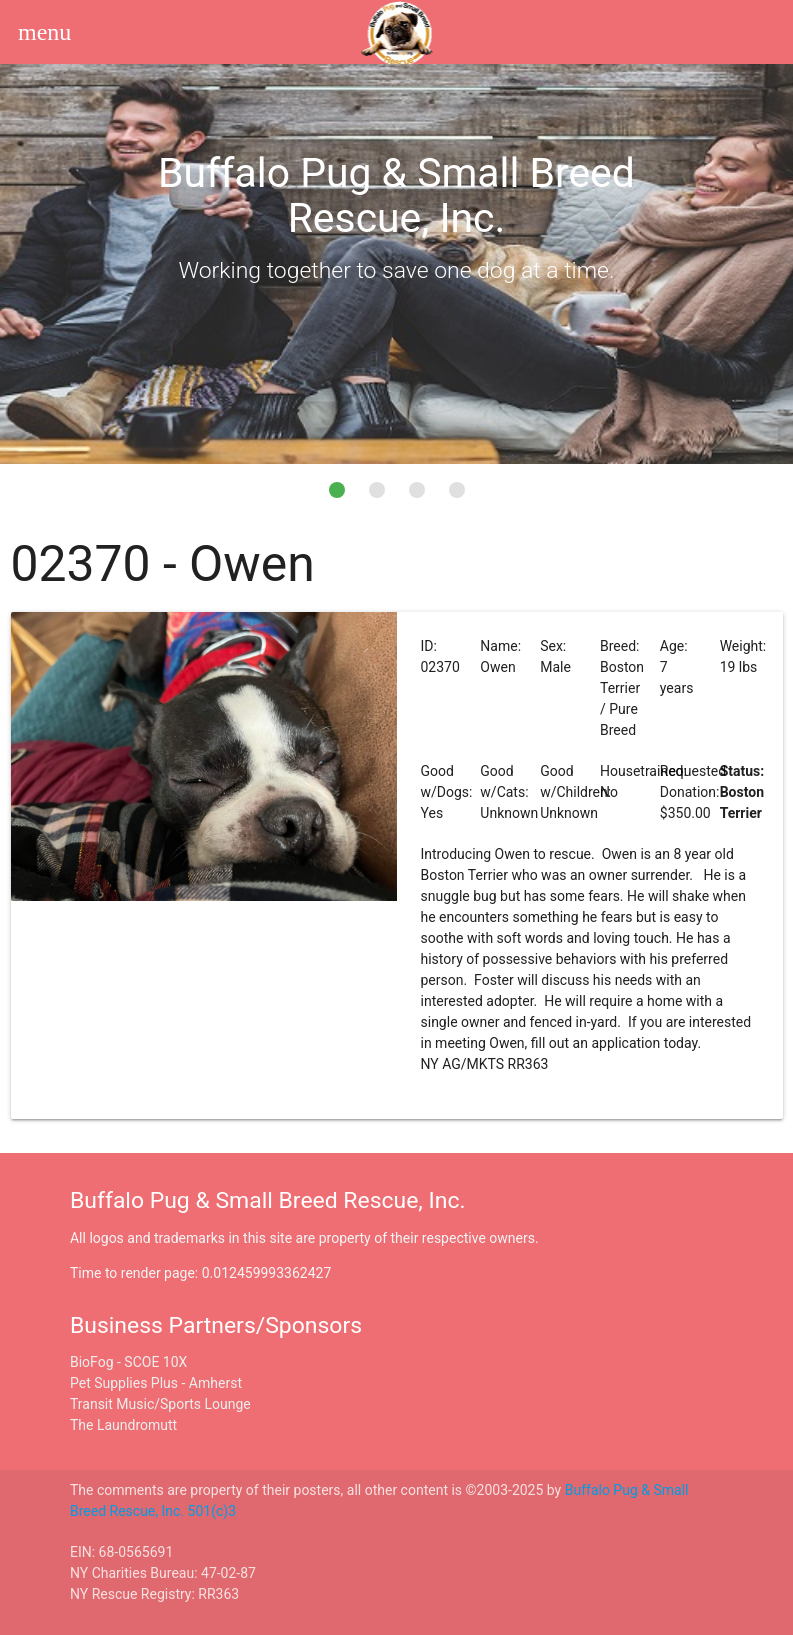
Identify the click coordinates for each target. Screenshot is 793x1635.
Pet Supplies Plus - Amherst (156, 1383)
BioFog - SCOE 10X (128, 1362)
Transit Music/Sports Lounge (160, 1404)
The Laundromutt (123, 1425)
